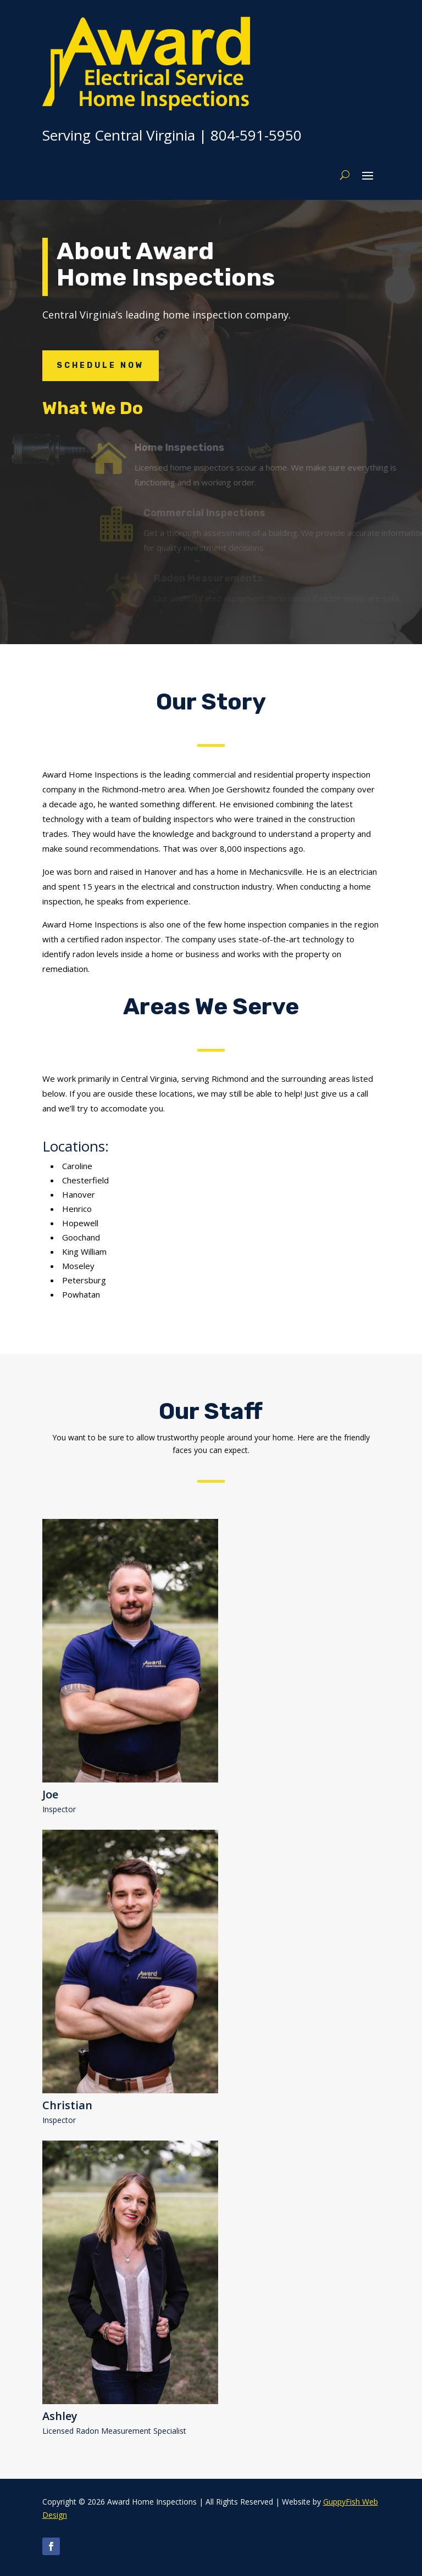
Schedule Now (101, 365)
